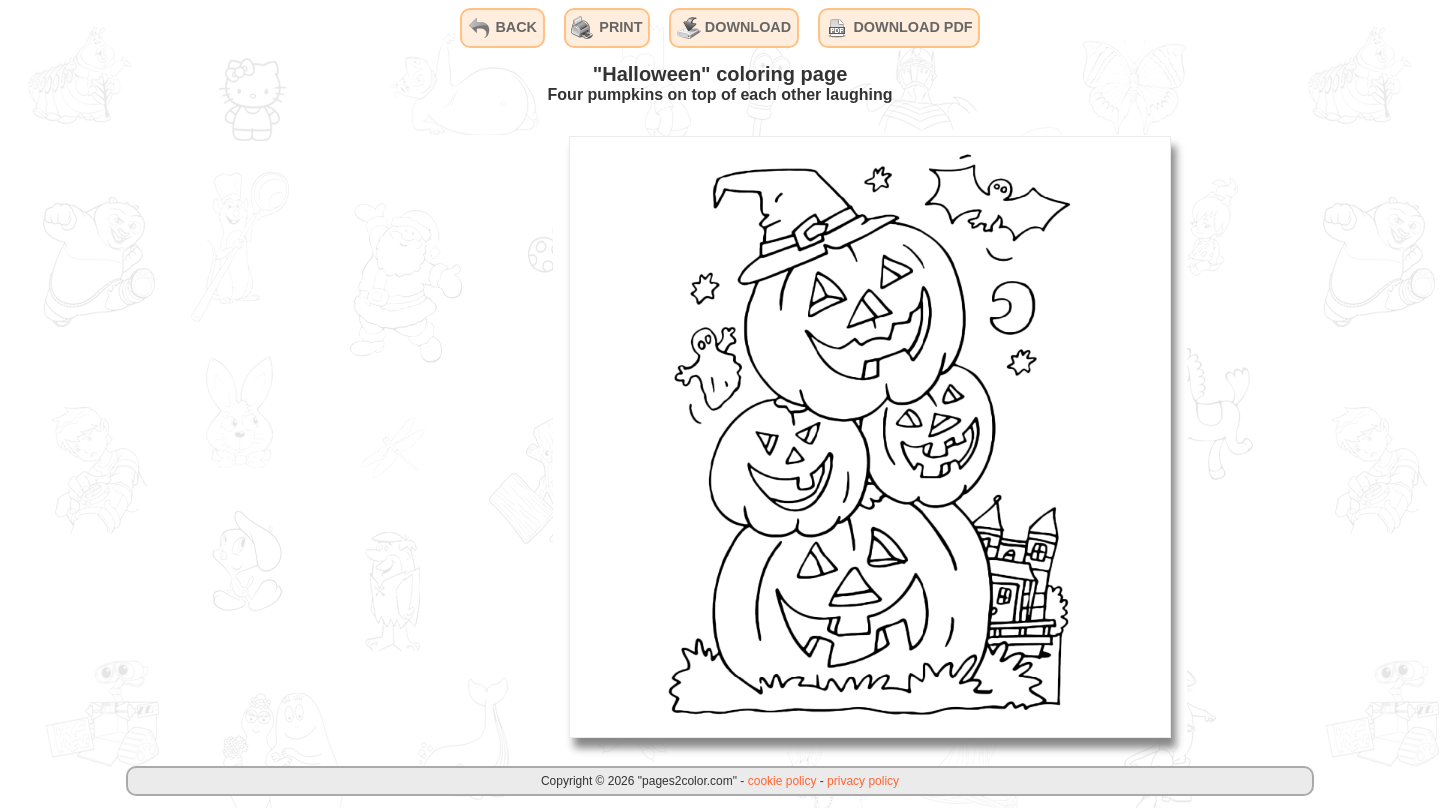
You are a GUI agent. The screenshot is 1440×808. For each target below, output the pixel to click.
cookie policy (782, 781)
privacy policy (863, 781)
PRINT (606, 28)
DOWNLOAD (734, 28)
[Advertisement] (403, 436)
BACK (502, 28)
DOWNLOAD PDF (898, 28)
